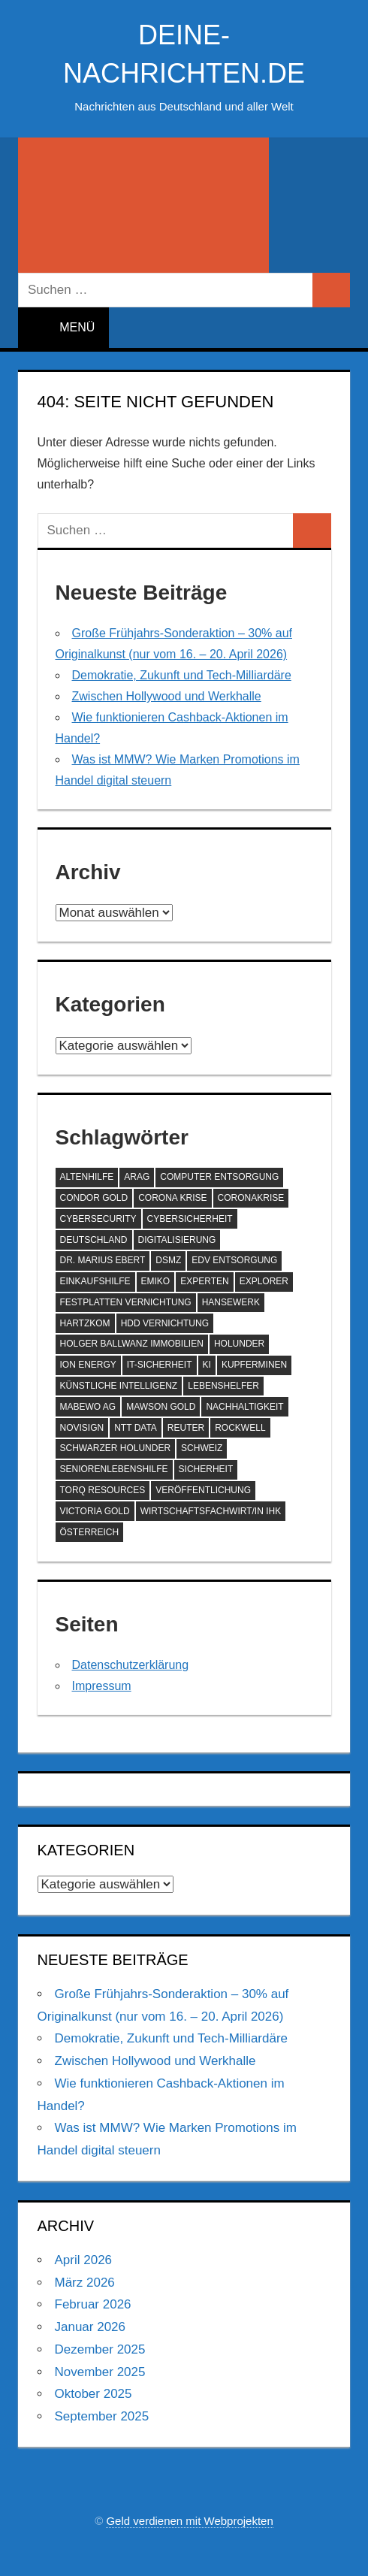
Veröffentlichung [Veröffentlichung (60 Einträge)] (203, 1490)
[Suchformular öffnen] (143, 205)
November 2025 (100, 2372)
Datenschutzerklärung (130, 1664)
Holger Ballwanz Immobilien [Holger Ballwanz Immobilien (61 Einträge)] (132, 1343)
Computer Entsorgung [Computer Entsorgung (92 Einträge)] (219, 1177)
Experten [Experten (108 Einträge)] (204, 1281)
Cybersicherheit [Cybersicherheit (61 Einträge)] (190, 1219)
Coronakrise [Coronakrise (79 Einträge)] (251, 1198)
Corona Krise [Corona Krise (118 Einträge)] (172, 1198)
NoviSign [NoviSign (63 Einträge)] (82, 1428)
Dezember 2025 (100, 2349)
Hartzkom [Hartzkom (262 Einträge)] (85, 1323)
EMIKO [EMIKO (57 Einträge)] (155, 1281)
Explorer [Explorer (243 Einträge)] (264, 1281)
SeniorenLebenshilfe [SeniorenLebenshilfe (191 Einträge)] (114, 1469)
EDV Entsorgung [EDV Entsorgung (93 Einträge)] (234, 1260)
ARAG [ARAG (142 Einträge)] (136, 1177)
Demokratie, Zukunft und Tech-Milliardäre (181, 675)
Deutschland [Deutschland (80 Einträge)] (94, 1240)
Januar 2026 (90, 2327)
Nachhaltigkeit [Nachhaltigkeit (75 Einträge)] (244, 1406)
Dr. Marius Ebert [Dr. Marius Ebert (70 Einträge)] (103, 1260)
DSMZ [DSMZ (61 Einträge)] (168, 1260)
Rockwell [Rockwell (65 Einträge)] (240, 1428)
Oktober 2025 (93, 2394)
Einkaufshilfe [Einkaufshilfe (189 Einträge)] (95, 1281)
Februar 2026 (93, 2304)
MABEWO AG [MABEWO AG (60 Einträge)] (88, 1406)
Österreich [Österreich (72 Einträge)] (89, 1532)
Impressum (101, 1686)
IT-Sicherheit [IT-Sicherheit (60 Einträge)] (159, 1364)
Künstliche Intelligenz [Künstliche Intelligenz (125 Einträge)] (119, 1385)
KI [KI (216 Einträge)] (207, 1364)
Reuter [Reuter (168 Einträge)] (185, 1428)
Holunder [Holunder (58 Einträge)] (239, 1343)
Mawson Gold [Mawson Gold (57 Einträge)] (160, 1406)
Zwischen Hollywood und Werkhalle (166, 696)
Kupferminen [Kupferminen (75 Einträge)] (254, 1364)
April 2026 (84, 2260)
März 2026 (85, 2282)
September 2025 (102, 2416)
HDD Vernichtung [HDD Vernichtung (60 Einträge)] (165, 1323)
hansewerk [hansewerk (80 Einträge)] (231, 1302)
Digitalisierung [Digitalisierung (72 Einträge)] (177, 1240)
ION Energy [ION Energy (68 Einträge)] (88, 1364)
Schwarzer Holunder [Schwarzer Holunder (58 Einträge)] (115, 1448)
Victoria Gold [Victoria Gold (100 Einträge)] (95, 1511)
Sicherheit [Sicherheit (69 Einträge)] (206, 1469)
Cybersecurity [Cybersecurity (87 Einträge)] (98, 1219)
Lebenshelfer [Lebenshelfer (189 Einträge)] (223, 1385)
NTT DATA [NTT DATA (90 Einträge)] (135, 1428)
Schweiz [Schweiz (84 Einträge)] (201, 1448)
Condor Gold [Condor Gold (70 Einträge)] (94, 1198)
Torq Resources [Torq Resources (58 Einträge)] (103, 1490)
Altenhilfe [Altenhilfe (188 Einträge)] (87, 1177)
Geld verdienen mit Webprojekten (189, 2520)
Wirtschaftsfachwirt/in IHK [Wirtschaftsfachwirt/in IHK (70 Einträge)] (211, 1511)
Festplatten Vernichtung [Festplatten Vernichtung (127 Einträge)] (126, 1302)
